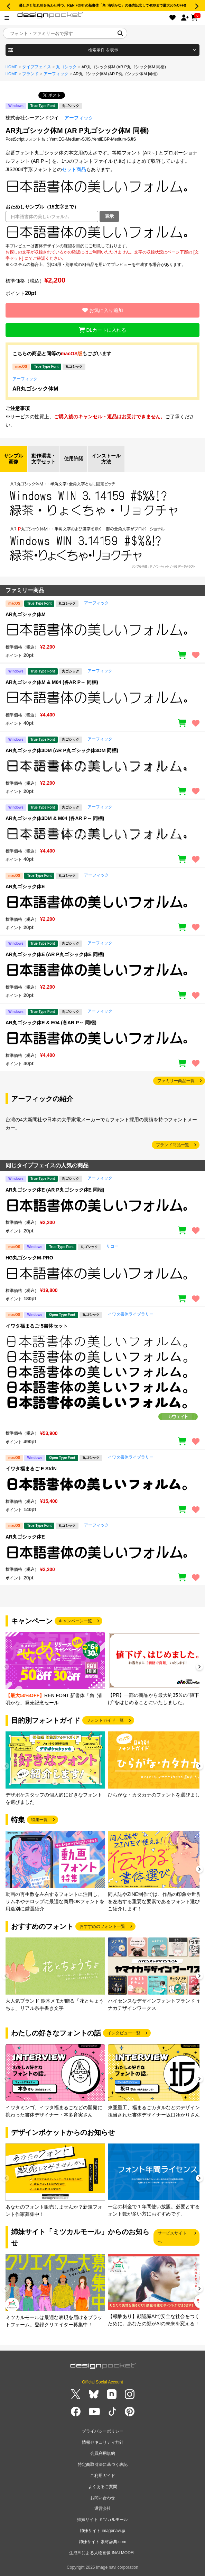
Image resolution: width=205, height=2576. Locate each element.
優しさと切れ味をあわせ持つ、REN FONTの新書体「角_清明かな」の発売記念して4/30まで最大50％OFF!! (102, 5)
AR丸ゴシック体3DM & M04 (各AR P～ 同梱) (55, 818)
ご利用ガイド (102, 2475)
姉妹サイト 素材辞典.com (102, 2541)
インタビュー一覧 (123, 2033)
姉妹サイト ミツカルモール (102, 2519)
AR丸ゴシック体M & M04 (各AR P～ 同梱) (52, 682)
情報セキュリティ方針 (102, 2442)
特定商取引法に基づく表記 (103, 2464)
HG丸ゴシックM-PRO (29, 1257)
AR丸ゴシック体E (25, 886)
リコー (112, 1246)
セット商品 (74, 169)
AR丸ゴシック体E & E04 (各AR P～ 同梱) (51, 1022)
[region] (102, 232)
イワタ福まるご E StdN (31, 1468)
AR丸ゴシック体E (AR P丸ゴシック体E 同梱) (55, 954)
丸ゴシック (66, 67)
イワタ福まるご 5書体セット (37, 1326)
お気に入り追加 (102, 310)
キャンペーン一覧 (75, 1621)
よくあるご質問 (102, 2486)
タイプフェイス (36, 67)
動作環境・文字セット (43, 459)
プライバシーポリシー (102, 2431)
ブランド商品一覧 (172, 1144)
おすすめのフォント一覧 (102, 1926)
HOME (12, 67)
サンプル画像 (13, 459)
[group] (55, 1669)
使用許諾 (73, 458)
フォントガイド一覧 (105, 1720)
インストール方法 (106, 459)
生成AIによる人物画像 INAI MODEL (102, 2552)
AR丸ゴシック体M (35, 389)
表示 (109, 216)
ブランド (30, 74)
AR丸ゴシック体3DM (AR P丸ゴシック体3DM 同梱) (62, 750)
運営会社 (102, 2508)
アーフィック (56, 74)
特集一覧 (39, 1819)
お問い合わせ (102, 2497)
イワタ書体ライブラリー (130, 1314)
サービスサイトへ (172, 2237)
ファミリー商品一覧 (176, 1080)
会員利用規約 (102, 2453)
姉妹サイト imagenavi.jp (102, 2530)
